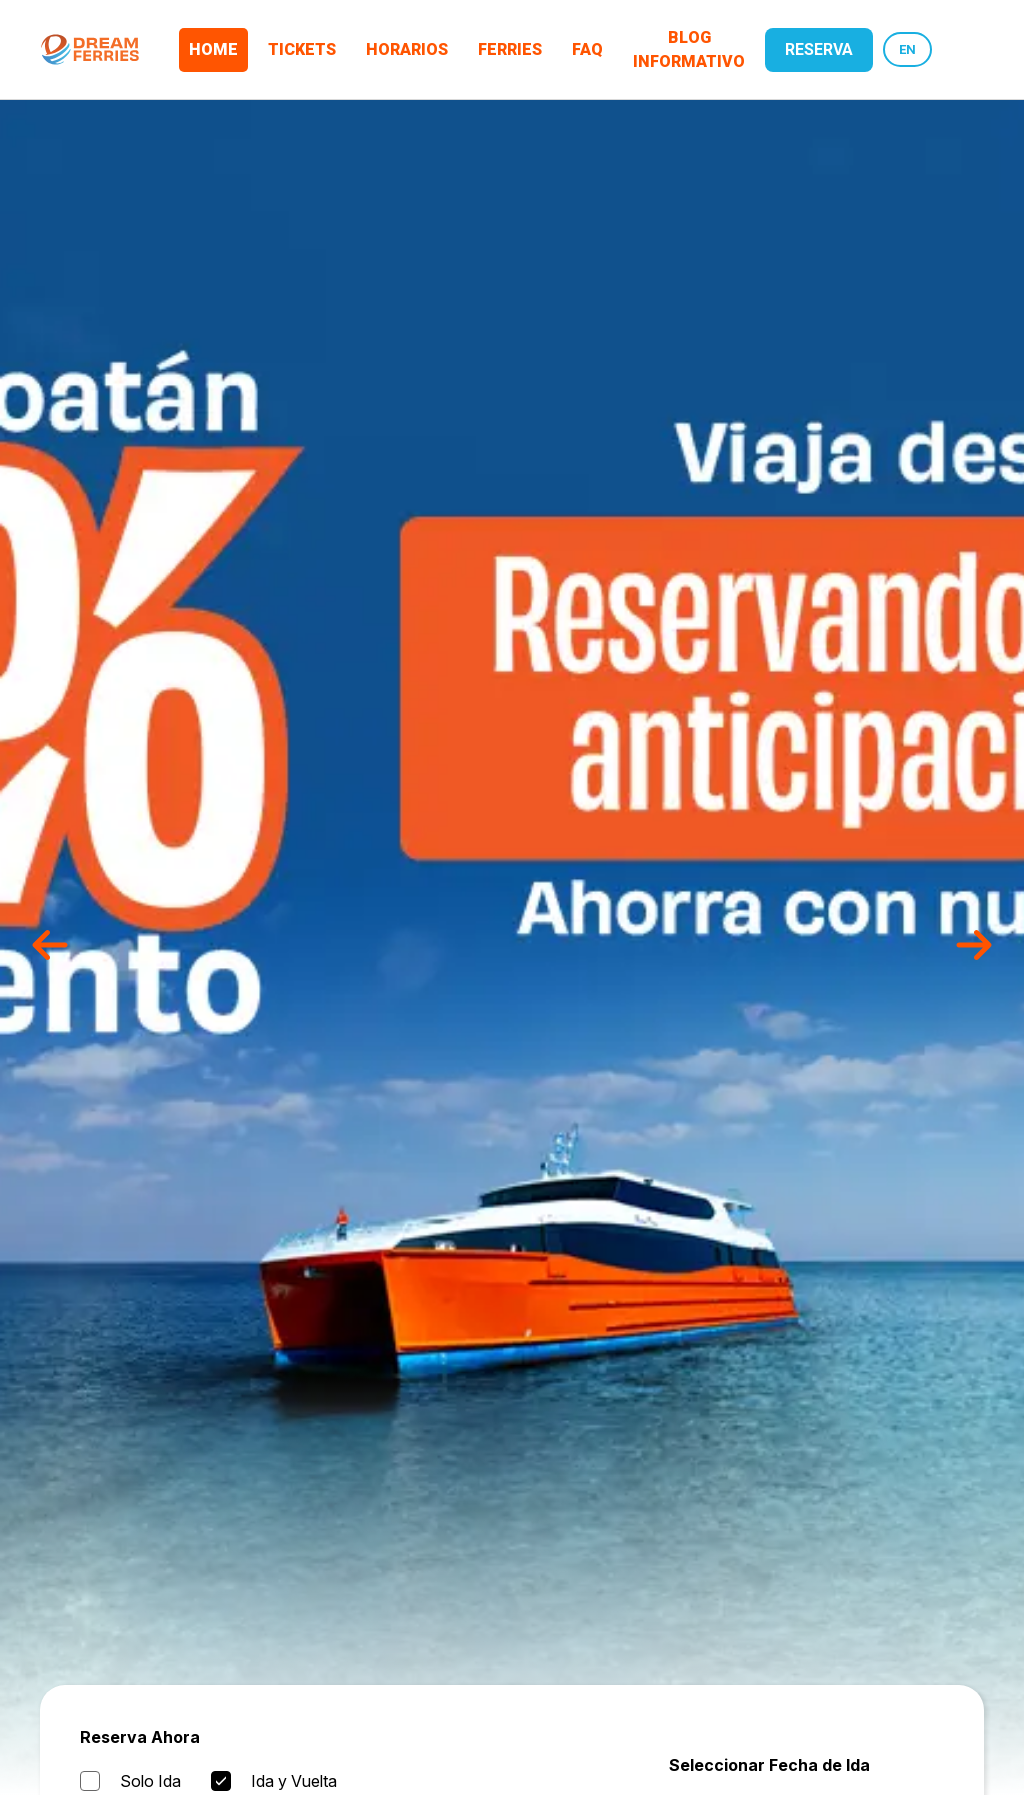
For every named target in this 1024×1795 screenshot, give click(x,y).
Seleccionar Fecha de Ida (769, 1765)
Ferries (510, 49)
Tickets (302, 49)
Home (213, 49)
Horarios (407, 49)
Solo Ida (150, 1781)
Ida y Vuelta (294, 1781)
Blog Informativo (689, 49)
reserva (819, 49)
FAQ (587, 49)
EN (907, 49)
